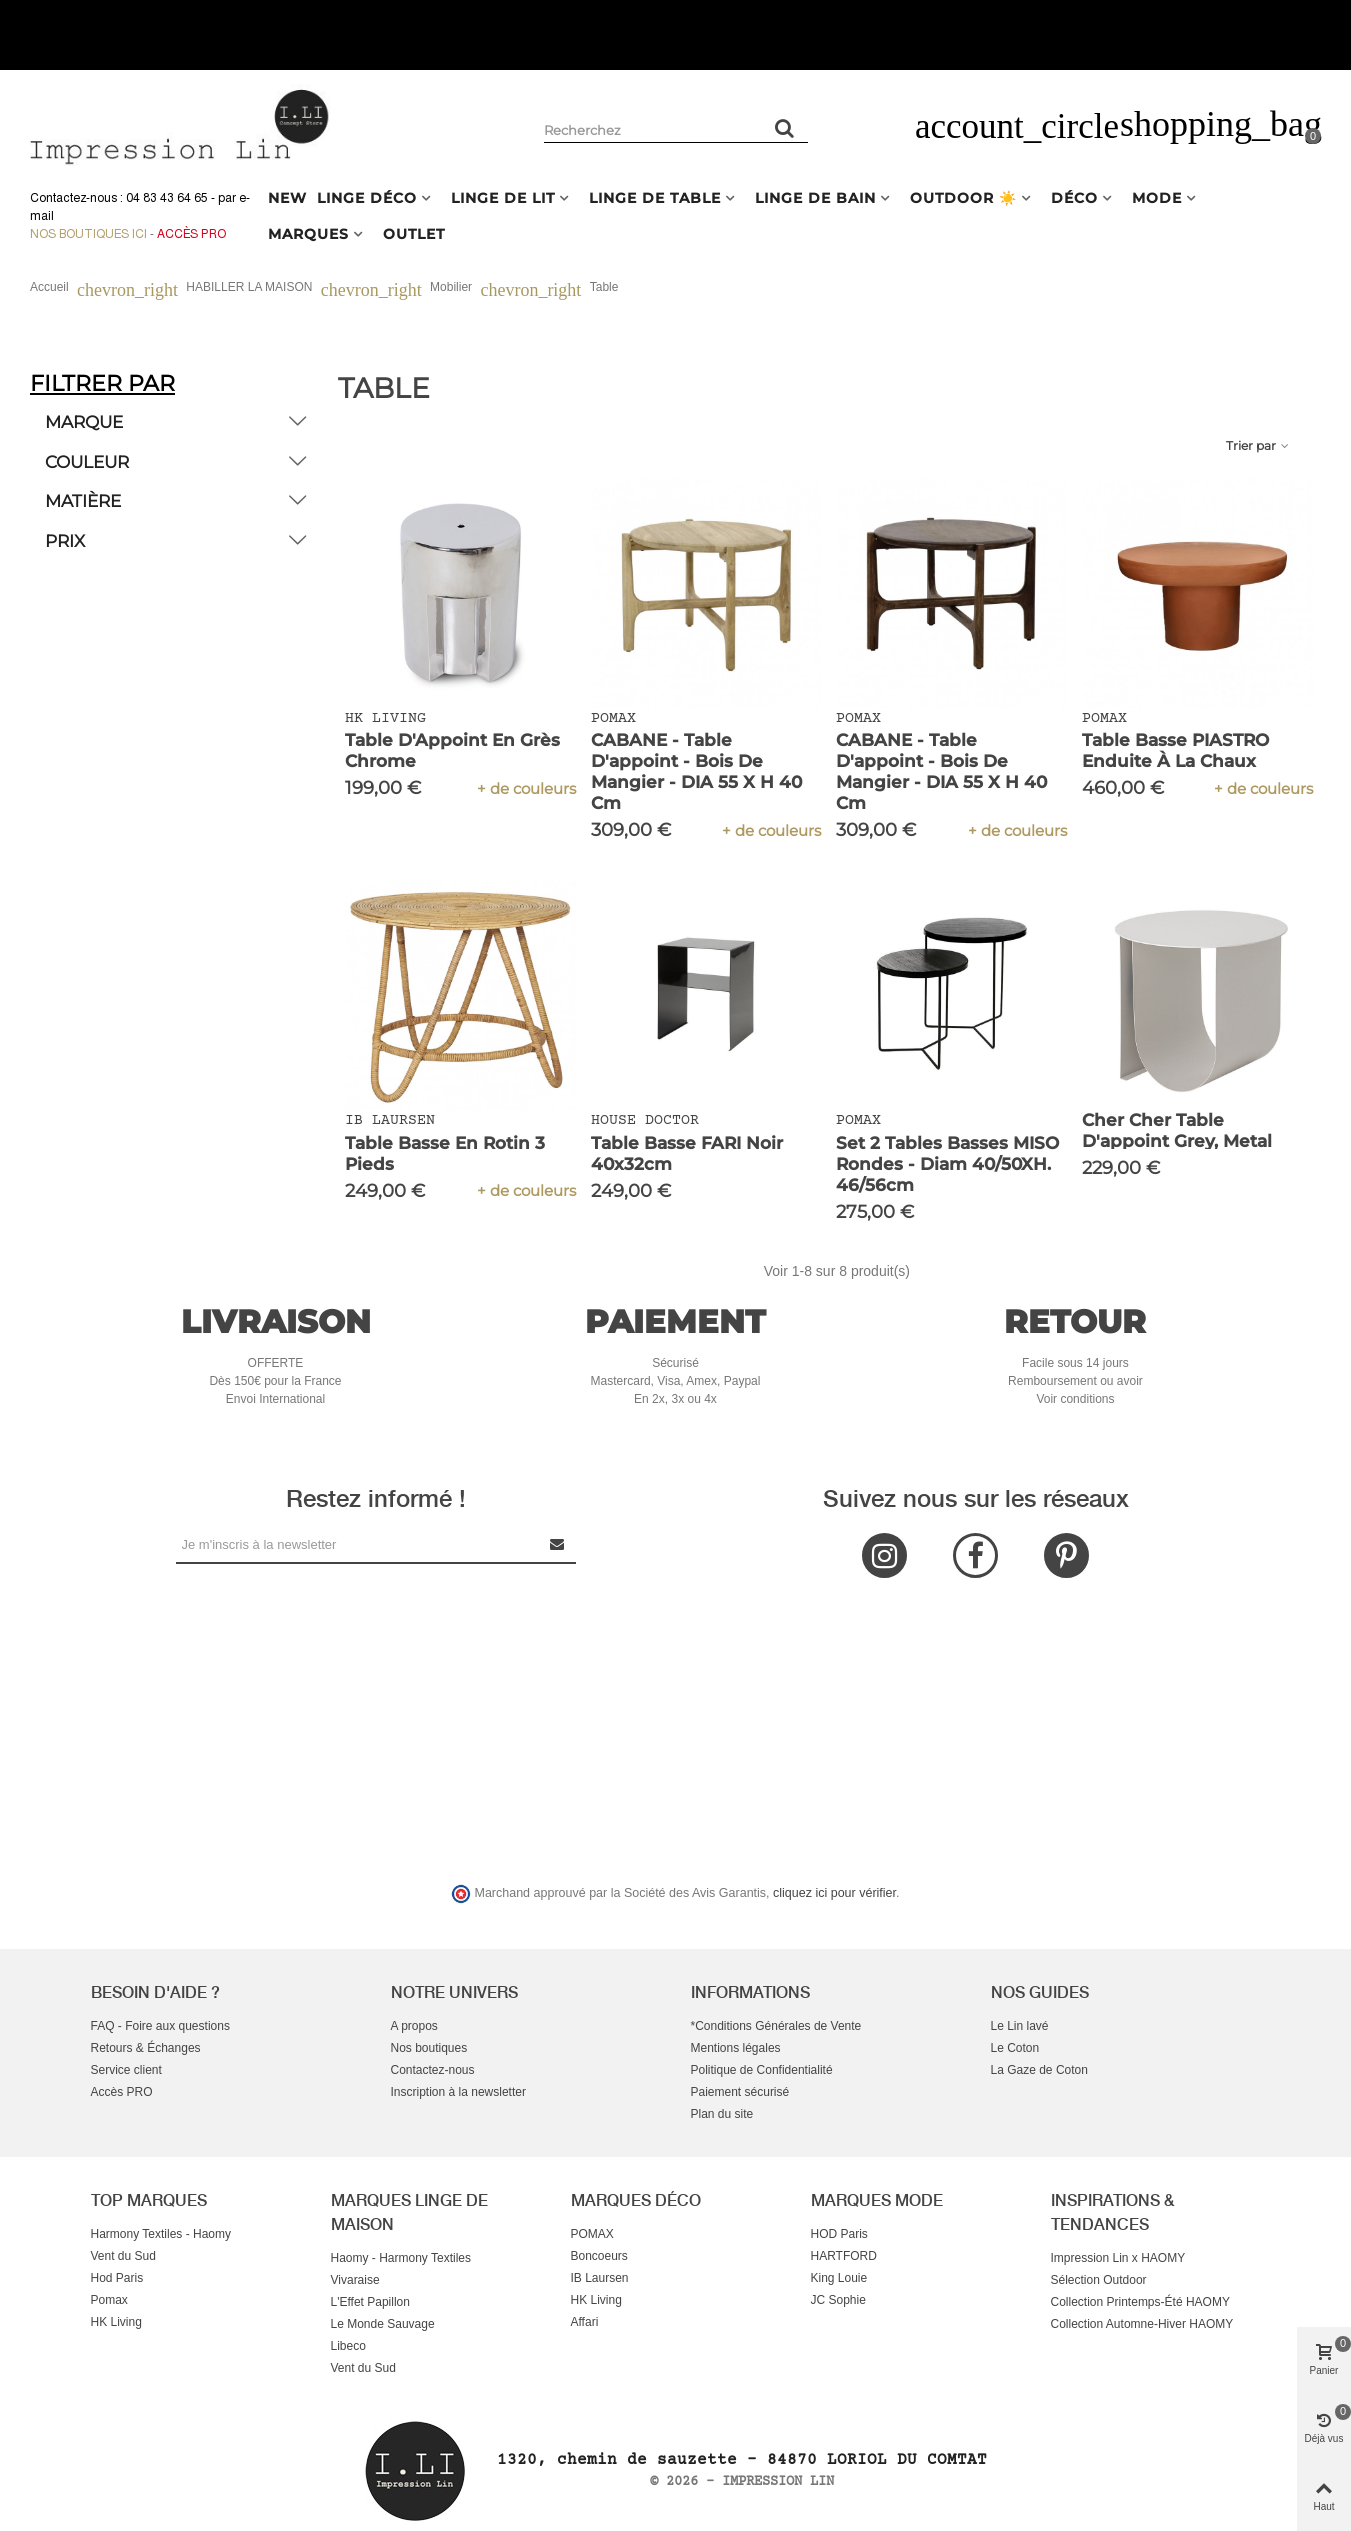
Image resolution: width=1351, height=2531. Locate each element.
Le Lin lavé (1020, 2026)
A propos (414, 2026)
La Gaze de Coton (1039, 2070)
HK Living (116, 2322)
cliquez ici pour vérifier (834, 1893)
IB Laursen (600, 2278)
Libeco (348, 2346)
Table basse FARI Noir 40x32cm (687, 1153)
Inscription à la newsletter (458, 2092)
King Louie (839, 2278)
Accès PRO (122, 2092)
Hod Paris (117, 2278)
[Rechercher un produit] (786, 128)
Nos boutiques (429, 2048)
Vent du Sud (123, 2256)
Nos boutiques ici (88, 234)
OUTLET (414, 234)
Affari (585, 2322)
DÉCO (1074, 198)
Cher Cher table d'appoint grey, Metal (1177, 1130)
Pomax (109, 2300)
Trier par (1258, 445)
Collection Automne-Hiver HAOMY (1142, 2324)
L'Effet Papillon (370, 2302)
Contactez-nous (433, 2070)
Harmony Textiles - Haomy (161, 2234)
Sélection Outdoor (1099, 2280)
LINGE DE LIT (503, 198)
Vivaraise (355, 2280)
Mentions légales (736, 2048)
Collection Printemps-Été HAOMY (1140, 2302)
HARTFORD (844, 2256)
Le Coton (1015, 2048)
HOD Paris (839, 2234)
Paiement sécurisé (740, 2092)
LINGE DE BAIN (815, 198)
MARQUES (308, 234)
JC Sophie (838, 2300)
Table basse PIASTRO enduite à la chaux (1175, 750)
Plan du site (722, 2114)
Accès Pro (191, 234)
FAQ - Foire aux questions (160, 2026)
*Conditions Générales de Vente (776, 2026)
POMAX (592, 2234)
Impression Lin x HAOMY (1118, 2258)
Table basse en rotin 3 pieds (445, 1153)
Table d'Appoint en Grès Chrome (452, 750)
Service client (126, 2070)
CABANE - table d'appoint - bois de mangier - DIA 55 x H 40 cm (696, 771)
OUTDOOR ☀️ (963, 198)
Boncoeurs (599, 2256)
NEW (287, 198)
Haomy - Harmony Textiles (401, 2258)
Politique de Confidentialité (762, 2070)
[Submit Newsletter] (558, 1544)
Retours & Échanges (146, 2048)
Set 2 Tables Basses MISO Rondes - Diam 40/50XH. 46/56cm (947, 1164)
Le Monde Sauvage (383, 2324)
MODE (1157, 198)
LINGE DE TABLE (655, 198)
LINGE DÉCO (367, 198)
